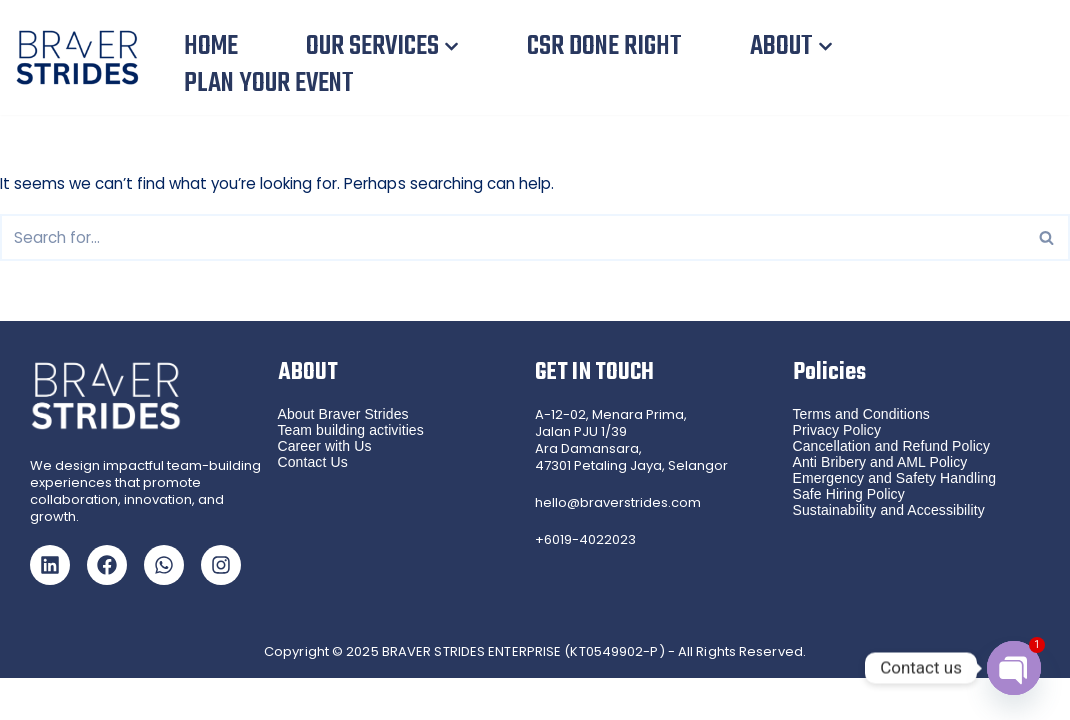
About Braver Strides (343, 456)
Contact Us (313, 504)
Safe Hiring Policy (849, 536)
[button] (449, 46)
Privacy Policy (837, 472)
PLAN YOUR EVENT (268, 83)
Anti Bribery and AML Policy (880, 504)
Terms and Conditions (861, 456)
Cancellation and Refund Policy (892, 488)
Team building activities (351, 472)
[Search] (512, 236)
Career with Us (325, 488)
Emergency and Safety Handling (895, 520)
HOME (210, 46)
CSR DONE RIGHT (602, 46)
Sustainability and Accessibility (889, 552)
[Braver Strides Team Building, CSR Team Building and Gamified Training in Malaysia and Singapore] (82, 57)
